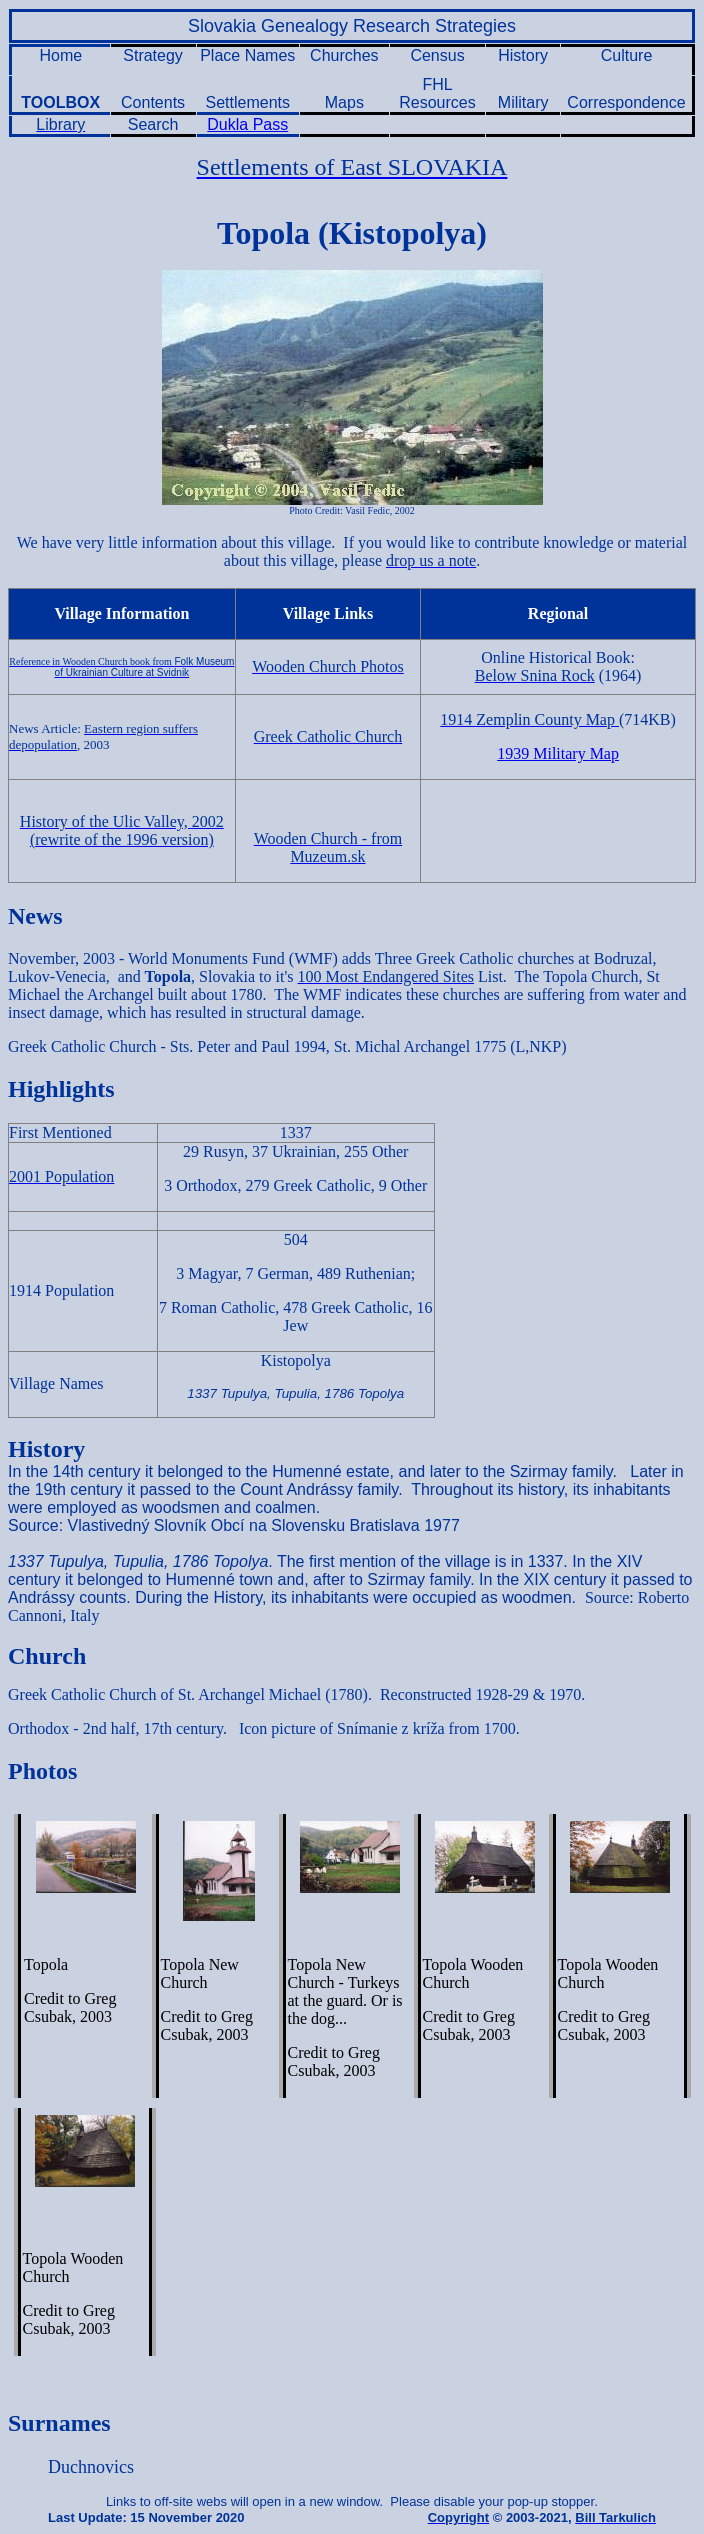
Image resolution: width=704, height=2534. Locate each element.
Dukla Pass (247, 124)
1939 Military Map (558, 753)
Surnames (59, 2423)
